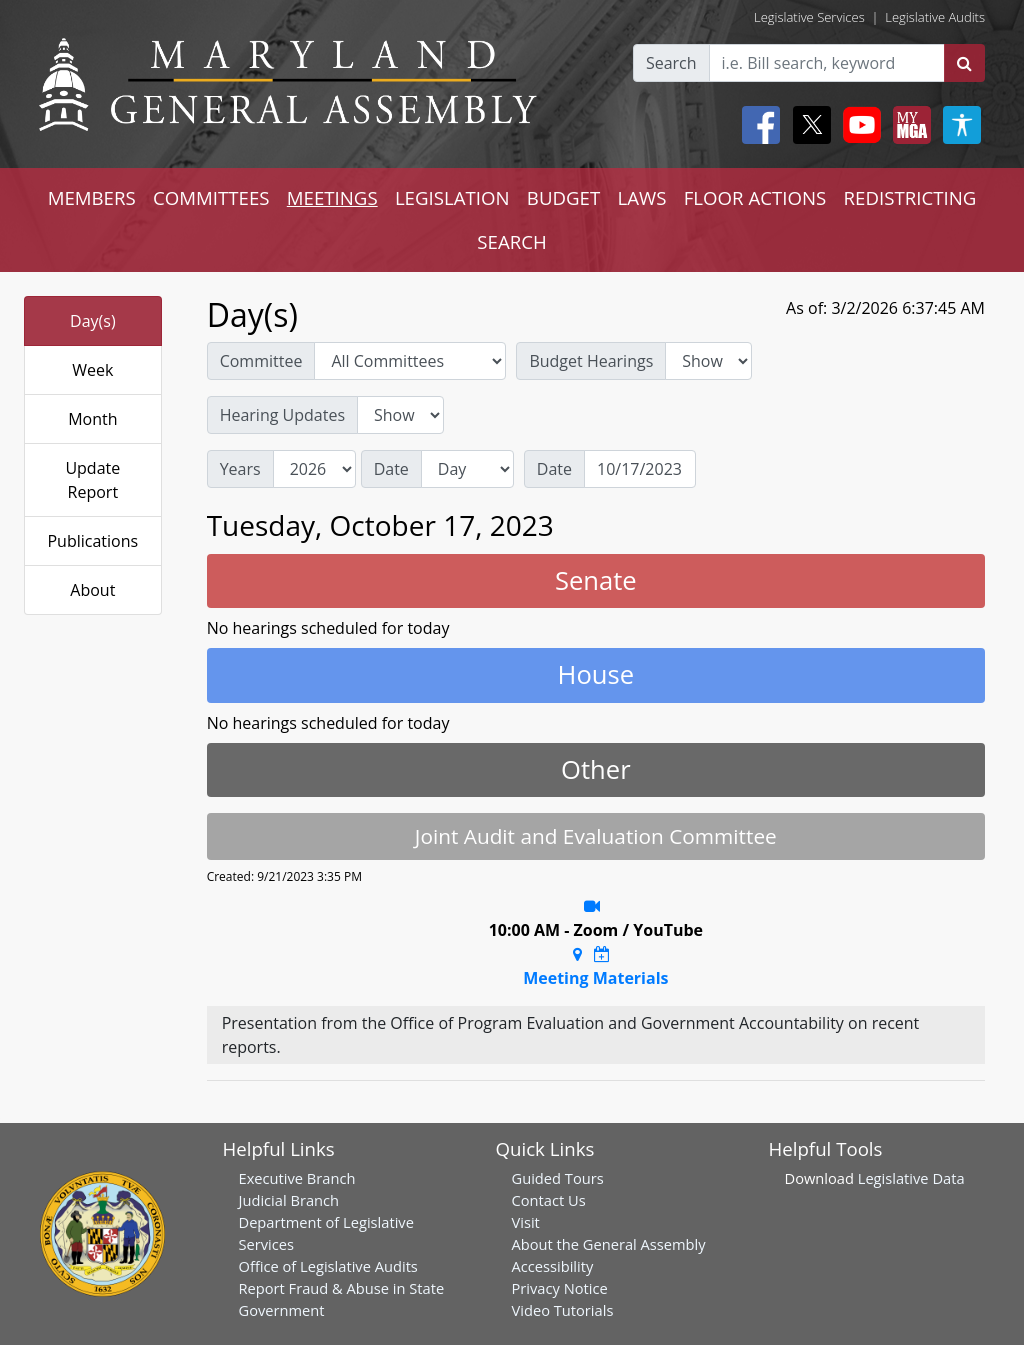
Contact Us (549, 1200)
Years (240, 469)
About (92, 590)
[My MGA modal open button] (908, 125)
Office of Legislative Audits (328, 1266)
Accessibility (553, 1266)
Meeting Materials (595, 978)
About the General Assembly (609, 1244)
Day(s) (93, 321)
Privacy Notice (560, 1288)
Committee (261, 361)
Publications (92, 541)
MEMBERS (92, 197)
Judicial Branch (289, 1200)
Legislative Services (809, 17)
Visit (526, 1222)
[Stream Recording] (592, 906)
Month (92, 419)
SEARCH (511, 241)
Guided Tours (558, 1178)
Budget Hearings (591, 361)
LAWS (641, 197)
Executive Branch (297, 1178)
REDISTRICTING (910, 197)
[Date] (640, 469)
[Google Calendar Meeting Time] (602, 954)
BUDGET (563, 197)
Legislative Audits (935, 17)
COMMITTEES (211, 197)
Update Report (92, 480)
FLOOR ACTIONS (755, 197)
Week (92, 370)
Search (671, 63)
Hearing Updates (282, 415)
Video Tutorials (563, 1310)
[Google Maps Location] (577, 954)
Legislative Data (911, 1178)
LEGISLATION (452, 197)
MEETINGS (332, 197)
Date (391, 469)
